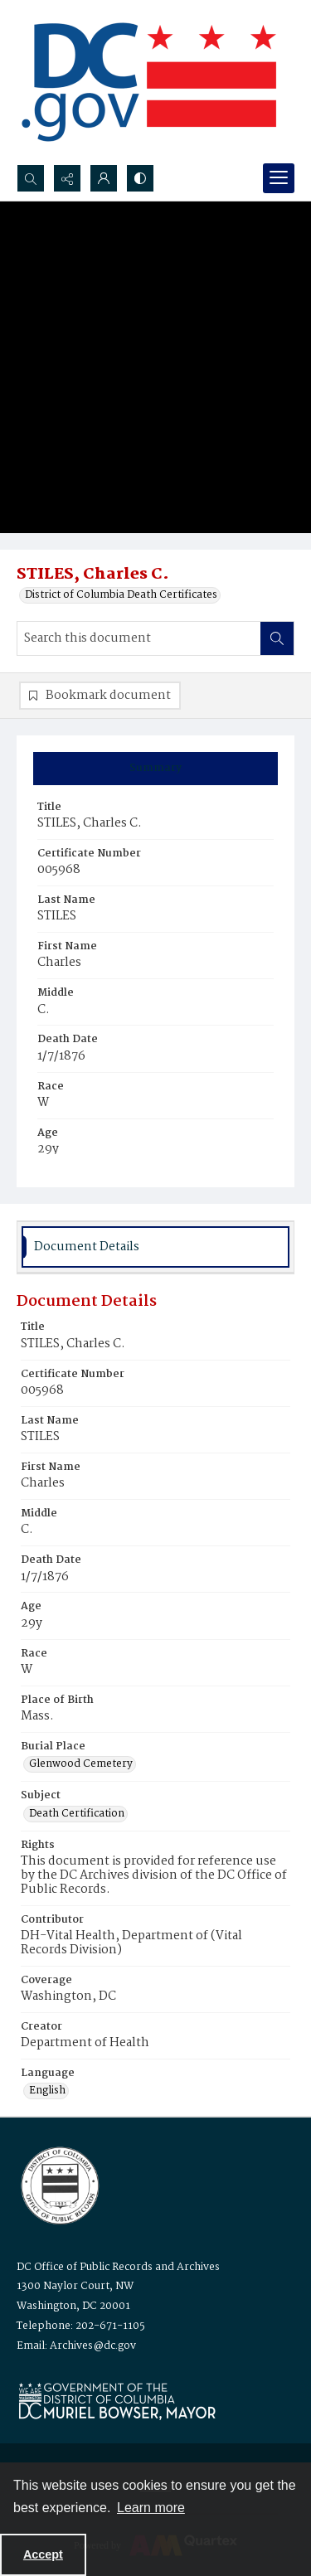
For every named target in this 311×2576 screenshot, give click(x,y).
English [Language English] (47, 2091)
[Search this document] (138, 638)
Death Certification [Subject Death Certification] (76, 1814)
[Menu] (278, 178)
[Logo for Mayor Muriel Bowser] (117, 2400)
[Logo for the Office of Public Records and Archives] (58, 2183)
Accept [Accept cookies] (43, 2554)
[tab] (155, 768)
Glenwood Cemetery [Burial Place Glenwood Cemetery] (81, 1764)
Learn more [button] (151, 2508)
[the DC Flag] (149, 82)
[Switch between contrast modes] (140, 178)
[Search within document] (277, 638)
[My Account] (103, 178)
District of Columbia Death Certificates (121, 595)
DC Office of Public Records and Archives (118, 2267)
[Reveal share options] (67, 178)
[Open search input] (30, 178)
